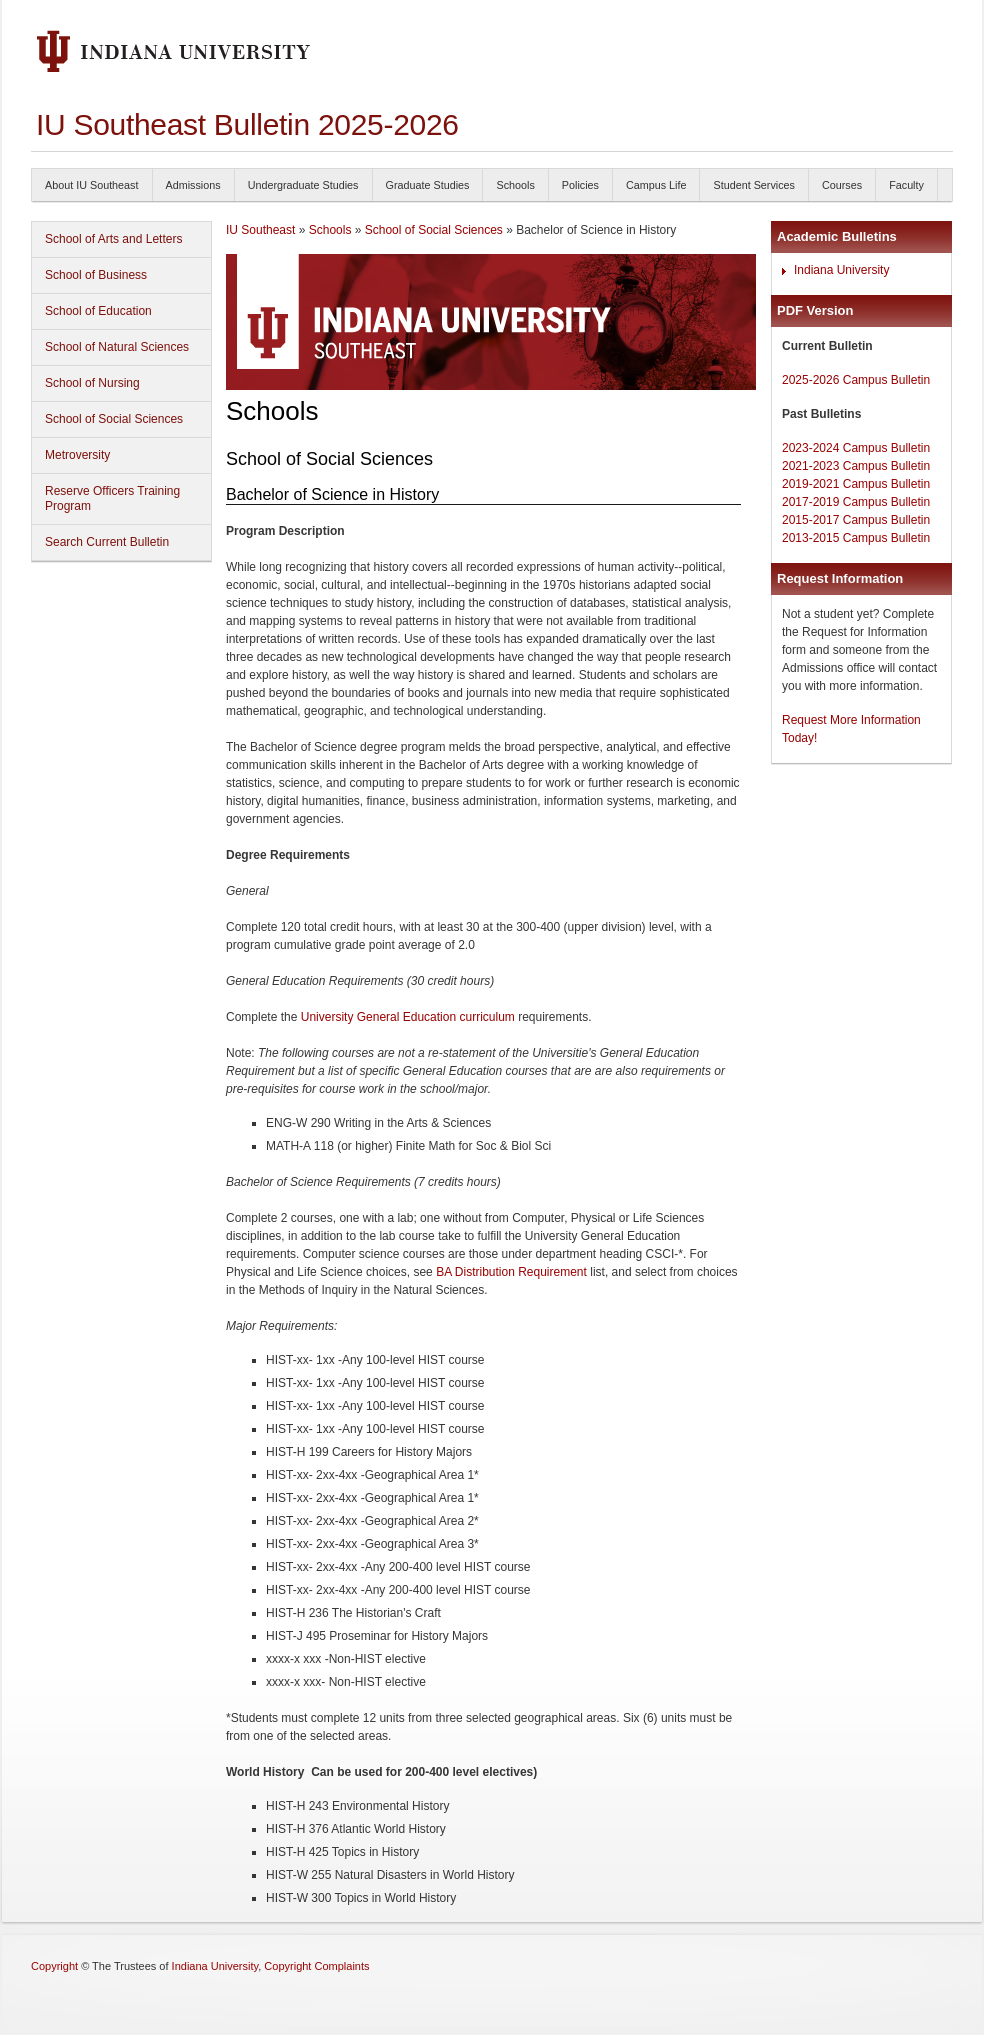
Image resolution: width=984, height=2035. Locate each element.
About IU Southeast (92, 185)
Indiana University (841, 270)
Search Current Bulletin (107, 542)
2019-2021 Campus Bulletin (856, 484)
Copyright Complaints (316, 1966)
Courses (842, 185)
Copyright (54, 1966)
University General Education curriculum (408, 1017)
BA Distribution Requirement (510, 1272)
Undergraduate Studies (303, 185)
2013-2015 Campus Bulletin (856, 538)
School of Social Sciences (114, 419)
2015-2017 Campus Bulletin (856, 520)
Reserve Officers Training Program (112, 498)
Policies (580, 185)
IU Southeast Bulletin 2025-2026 (247, 124)
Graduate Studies (428, 185)
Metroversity (77, 455)
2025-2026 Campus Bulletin (856, 380)
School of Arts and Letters (113, 239)
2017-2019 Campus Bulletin (856, 502)
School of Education (98, 311)
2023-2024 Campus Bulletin (856, 448)
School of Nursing (92, 383)
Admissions (193, 185)
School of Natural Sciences (117, 347)
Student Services (754, 185)
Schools (515, 185)
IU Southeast (260, 230)
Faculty (906, 185)
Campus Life (656, 185)
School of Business (96, 275)
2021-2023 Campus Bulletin (856, 466)
